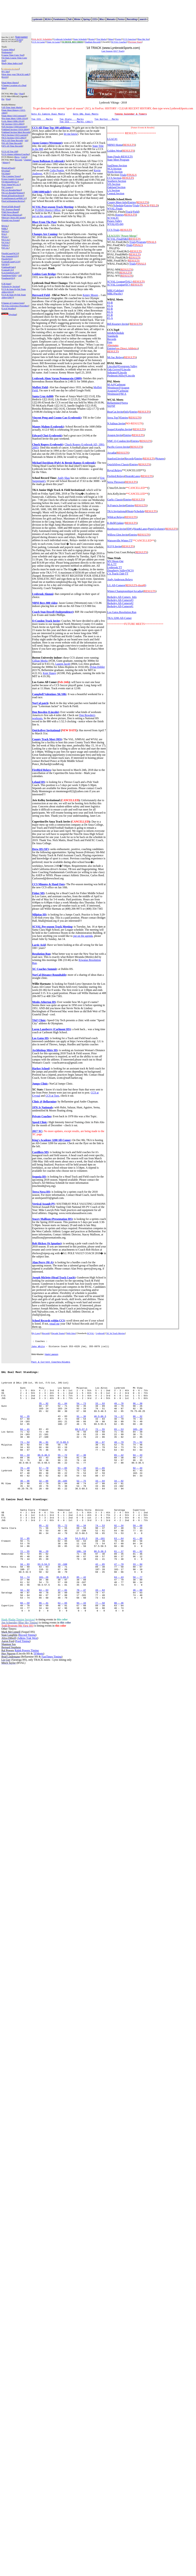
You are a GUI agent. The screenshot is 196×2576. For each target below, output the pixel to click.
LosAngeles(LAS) (10, 272)
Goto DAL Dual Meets (85, 114)
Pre (16, 93)
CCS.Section (114, 180)
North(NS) (7, 259)
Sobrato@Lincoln (117, 374)
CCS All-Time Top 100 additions (51, 129)
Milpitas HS (39, 916)
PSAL (5, 237)
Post (21, 93)
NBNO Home (114, 146)
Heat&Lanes (140, 530)
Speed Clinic (39, 1124)
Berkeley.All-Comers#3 (120, 602)
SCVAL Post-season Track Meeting (52, 208)
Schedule (118, 207)
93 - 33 (25, 1478)
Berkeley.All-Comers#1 (120, 608)
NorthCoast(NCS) (10, 253)
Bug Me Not (143, 39)
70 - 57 (119, 1431)
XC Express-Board (10, 209)
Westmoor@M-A (116, 395)
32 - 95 (25, 1576)
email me (54, 1325)
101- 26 (43, 1623)
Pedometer (7, 52)
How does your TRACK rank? (15, 74)
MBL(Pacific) (115, 295)
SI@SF (111, 408)
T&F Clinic (39, 1022)
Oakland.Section (116, 189)
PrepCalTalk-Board (10, 206)
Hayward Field (41, 297)
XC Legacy (7, 187)
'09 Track (19, 39)
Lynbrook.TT (114, 569)
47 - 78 (119, 1607)
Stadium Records (92, 42)
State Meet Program (118, 161)
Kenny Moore (90, 297)
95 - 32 (43, 1561)
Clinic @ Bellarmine (44, 1103)
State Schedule (80, 39)
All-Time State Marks (12, 107)
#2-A (110, 314)
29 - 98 (62, 1576)
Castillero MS (40, 1154)
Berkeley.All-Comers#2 (120, 605)
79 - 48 (81, 1493)
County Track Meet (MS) (47, 741)
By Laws (36, 1335)
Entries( (122, 350)
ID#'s (130, 530)
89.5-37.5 (81, 1447)
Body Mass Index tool (12, 63)
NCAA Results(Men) (11, 190)
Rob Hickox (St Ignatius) (46, 1245)
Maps (110, 39)
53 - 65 (62, 1493)
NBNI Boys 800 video (44, 604)
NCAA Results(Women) (13, 192)
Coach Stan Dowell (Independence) (52, 613)
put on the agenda (42, 218)
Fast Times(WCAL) (11, 184)
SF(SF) (5, 264)
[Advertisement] (64, 9)
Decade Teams (58, 1335)
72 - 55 (100, 1447)
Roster (92, 39)
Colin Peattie (57, 172)
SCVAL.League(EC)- (125, 286)
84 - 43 (119, 1623)
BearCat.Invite (115, 413)
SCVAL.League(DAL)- (126, 283)
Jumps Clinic (40, 1085)
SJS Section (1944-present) (14, 126)
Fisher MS (38, 895)
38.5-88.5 (62, 1623)
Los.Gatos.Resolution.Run (121, 614)
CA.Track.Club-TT (117, 575)
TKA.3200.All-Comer (119, 620)
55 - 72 (62, 1478)
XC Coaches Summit (44, 971)
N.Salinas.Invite (116, 425)
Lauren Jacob (62, 665)
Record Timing (27, 1688)
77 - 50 (100, 1654)
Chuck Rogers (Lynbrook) (47, 446)
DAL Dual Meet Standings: (20, 1379)
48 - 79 (119, 1462)
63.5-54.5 (44, 1607)
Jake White (38, 1350)
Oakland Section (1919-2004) (15, 129)
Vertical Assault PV (43, 1205)
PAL (4, 234)
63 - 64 (119, 1576)
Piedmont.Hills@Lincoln (121, 377)
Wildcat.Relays (115, 519)
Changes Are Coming (44, 236)
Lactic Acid (39, 946)
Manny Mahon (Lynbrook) (48, 428)
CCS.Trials (113, 232)
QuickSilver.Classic (118, 466)
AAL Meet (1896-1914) (12, 121)
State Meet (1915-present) (13, 115)
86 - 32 (137, 1431)
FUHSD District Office (47, 212)
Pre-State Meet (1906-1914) (14, 118)
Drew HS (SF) (40, 851)
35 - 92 (43, 1416)
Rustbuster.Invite (116, 530)
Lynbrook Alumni (42, 596)
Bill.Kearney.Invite (117, 326)
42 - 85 (100, 1493)
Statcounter (21, 36)
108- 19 (81, 1592)
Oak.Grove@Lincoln (118, 371)
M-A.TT (112, 566)
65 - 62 (137, 1592)
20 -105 (62, 1509)
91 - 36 (81, 1431)
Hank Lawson (51, 1359)
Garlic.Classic (115, 501)
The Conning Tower (11, 176)
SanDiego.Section (117, 167)
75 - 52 (137, 1462)
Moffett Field (40, 389)
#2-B (110, 310)
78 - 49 (25, 1493)
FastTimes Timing (51, 1710)
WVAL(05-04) (115, 226)
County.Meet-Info (117, 204)
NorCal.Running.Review (13, 201)
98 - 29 (43, 1592)
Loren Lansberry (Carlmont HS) (51, 1031)
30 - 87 (100, 1462)
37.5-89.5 (62, 1462)
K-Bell (111, 525)
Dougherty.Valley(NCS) (120, 572)
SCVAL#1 (113, 219)
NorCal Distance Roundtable (49, 976)
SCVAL (5, 242)
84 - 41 (25, 1447)
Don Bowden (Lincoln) (45, 714)
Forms (118, 39)
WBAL (5, 245)
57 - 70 (43, 1493)
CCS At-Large (38, 42)
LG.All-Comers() (126, 587)
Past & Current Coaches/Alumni (50, 1368)
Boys (17, 157)
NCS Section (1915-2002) (13, 137)
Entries (132, 204)
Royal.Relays (114, 472)
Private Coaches (41, 1118)
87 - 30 (81, 1478)
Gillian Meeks (40, 662)
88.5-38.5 (100, 1592)
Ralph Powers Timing (27, 1703)
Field (136, 213)
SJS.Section (113, 186)
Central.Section (115, 195)
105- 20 (137, 1447)
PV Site (5, 71)
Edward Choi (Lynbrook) (47, 437)
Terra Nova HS (41, 1193)
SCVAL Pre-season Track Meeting (52, 928)
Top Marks (102, 39)
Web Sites (71, 1335)
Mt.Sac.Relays (115, 359)
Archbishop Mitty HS (44, 1052)
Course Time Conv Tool (13, 55)
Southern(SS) (8, 278)
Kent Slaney (49, 675)
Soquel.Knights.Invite (119, 431)
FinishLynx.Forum (10, 220)
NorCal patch (40, 705)
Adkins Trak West (27, 1691)
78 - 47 (81, 1638)
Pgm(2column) (156, 530)
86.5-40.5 (44, 1478)
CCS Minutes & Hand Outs (48, 886)
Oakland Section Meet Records (16, 132)
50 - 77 (137, 1623)
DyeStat (5, 170)
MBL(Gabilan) (115, 292)
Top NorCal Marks (106, 120)
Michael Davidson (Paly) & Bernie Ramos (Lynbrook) (64, 464)
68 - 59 (25, 1654)
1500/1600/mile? (41, 193)
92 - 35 (25, 1431)
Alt (26, 140)
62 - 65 (62, 1654)
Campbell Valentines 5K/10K (49, 696)
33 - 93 (100, 1416)
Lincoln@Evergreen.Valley (122, 368)
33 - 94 (100, 1509)
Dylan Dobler (97, 669)
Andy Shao (63, 479)
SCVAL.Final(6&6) (124, 241)
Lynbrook (100, 1335)
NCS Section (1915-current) (14, 135)
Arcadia (111, 454)
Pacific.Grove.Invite (118, 448)
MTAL (5, 231)
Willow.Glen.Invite (117, 536)
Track (129, 213)
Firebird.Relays (115, 478)
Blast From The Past (44, 224)
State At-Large (53, 42)
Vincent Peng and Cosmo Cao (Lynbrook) (56, 419)
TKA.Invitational (116, 513)
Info (126, 413)
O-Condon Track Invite (46, 622)
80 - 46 (119, 1654)
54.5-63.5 (81, 1576)
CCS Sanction (129, 39)
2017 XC (37, 1133)
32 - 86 (43, 1509)
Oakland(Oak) (8, 267)
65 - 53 (119, 1447)
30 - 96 (25, 1509)
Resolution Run (41, 955)
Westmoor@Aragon (118, 389)
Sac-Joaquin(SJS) (10, 256)
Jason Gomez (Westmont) (47, 144)
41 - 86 (137, 1576)
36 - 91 (43, 1462)
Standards (112, 338)
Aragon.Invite (115, 437)
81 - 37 (119, 1592)
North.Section (115, 173)
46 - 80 (137, 1638)
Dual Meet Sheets (10, 82)
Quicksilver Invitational (46, 732)
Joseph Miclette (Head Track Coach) (53, 1279)
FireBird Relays (41, 772)
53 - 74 (25, 1623)
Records (18, 159)
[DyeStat (8, 314)
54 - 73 (81, 1416)
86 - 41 (43, 1654)
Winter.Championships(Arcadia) (125, 593)
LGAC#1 (112, 141)
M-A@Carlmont (116, 386)
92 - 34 (137, 1493)
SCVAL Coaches (118, 42)
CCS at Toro (52, 1097)
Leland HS (38, 784)
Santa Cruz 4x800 (42, 398)
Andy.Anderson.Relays (120, 581)
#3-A (110, 307)
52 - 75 (81, 1509)
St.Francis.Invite (116, 507)
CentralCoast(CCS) (10, 261)
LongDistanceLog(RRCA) (14, 198)
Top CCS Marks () (76, 123)
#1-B (110, 317)
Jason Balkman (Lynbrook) (48, 163)
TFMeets (38, 1706)
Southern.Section (116, 183)
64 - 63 (43, 1638)
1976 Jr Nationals (42, 1109)
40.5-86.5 (100, 1431)
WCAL (5, 248)
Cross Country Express (12, 179)
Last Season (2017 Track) (113, 51)
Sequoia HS (39, 1178)
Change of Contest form (13, 303)
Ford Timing (23, 1694)
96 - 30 (137, 1416)
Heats (130, 513)
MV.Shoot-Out (115, 563)
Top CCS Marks (42, 120)
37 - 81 (62, 1638)
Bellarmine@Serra (117, 404)
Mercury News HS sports (13, 217)
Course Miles (8, 49)
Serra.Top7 (113, 419)
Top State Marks (72, 120)
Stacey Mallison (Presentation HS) (52, 1221)
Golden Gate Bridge (44, 276)
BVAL (5, 226)
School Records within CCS (48, 1322)
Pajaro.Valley (114, 223)
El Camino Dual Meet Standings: (25, 1530)
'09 (20, 41)
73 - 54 (25, 1462)
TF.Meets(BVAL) (10, 181)
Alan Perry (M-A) (42, 1264)
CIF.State (6, 283)
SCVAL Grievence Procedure (15, 305)
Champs (27, 159)
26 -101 (100, 1576)
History (6, 162)
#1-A (110, 320)
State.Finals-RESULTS (120, 158)
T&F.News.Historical (11, 215)
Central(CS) (7, 270)
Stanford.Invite (115, 460)
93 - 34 (81, 1561)
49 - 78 (119, 1416)
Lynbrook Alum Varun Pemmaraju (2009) (57, 380)
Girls (23, 157)
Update (120, 525)
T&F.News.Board (10, 212)
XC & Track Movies (116, 1335)
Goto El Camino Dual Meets (48, 114)
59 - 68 (137, 1561)
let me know (70, 135)
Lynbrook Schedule (62, 39)
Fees (109, 344)
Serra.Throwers (115, 484)
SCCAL (5, 239)
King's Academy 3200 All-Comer (51, 1142)
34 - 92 (119, 1509)
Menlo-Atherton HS (44, 1004)
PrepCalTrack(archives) (12, 195)
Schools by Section (10, 286)
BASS (5, 77)
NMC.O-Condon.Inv (118, 443)
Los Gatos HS (40, 1040)
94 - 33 (137, 1478)
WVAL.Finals (115, 210)
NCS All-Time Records (12, 140)
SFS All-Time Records (12, 146)
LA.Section (113, 192)
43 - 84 (100, 1638)
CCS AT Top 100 (9, 151)
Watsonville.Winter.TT (119, 542)
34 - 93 (25, 1607)
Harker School (40, 1070)
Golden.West (114, 152)
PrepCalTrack (8, 168)
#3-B (110, 304)
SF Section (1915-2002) (13, 124)
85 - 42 (119, 1478)
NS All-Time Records (12, 143)
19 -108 (62, 1607)
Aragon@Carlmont (117, 392)
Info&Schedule (115, 335)
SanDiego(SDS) (9, 275)
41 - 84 (62, 1416)
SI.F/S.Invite (114, 548)
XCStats (5, 173)
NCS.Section (114, 170)
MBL (4, 228)
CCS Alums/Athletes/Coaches (15, 154)
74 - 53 (100, 1561)
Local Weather (8, 308)
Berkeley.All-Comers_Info (122, 599)
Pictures (160, 460)
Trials (123, 176)
